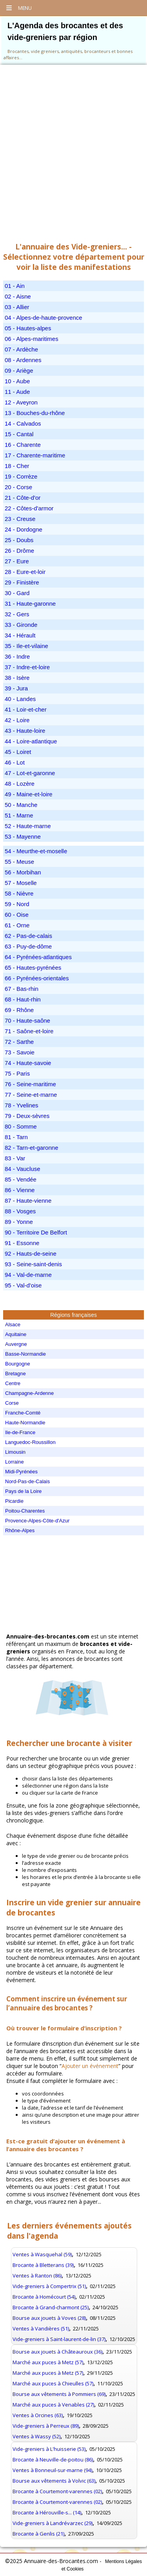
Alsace (12, 1324)
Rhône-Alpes (19, 1530)
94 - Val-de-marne (28, 1274)
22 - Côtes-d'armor (29, 508)
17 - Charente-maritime (35, 455)
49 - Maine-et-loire (29, 794)
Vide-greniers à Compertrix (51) (49, 2286)
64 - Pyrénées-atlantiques (38, 957)
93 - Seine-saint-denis (33, 1264)
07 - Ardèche (21, 349)
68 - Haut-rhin (23, 999)
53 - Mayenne (23, 836)
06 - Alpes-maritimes (31, 338)
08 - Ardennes (23, 360)
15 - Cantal (19, 434)
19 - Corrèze (21, 476)
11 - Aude (17, 391)
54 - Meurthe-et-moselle (36, 851)
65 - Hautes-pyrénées (33, 967)
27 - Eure (17, 561)
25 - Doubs (19, 540)
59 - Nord (17, 904)
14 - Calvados (23, 423)
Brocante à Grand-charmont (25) (51, 2307)
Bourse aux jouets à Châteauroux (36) (57, 2351)
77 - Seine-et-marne (31, 1094)
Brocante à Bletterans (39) (43, 2264)
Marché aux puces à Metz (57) (48, 2362)
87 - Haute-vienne (28, 1200)
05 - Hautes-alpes (28, 328)
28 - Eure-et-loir (25, 571)
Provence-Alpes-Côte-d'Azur (37, 1521)
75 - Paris (17, 1073)
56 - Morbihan (23, 872)
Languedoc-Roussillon (30, 1442)
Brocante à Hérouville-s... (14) (47, 2512)
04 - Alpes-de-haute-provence (43, 317)
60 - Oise (17, 914)
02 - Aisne (18, 296)
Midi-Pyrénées (21, 1472)
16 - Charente (23, 444)
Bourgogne (17, 1364)
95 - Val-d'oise (23, 1285)
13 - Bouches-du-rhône (35, 413)
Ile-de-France (20, 1432)
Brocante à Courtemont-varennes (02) (57, 2491)
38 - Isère (17, 677)
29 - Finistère (22, 582)
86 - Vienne (19, 1190)
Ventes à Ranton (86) (37, 2275)
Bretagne (15, 1373)
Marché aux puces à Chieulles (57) (53, 2383)
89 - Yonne (19, 1221)
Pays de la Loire (23, 1491)
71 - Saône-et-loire (29, 1031)
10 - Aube (17, 381)
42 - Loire (17, 720)
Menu (18, 8)
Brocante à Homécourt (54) (44, 2296)
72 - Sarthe (19, 1041)
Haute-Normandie (25, 1422)
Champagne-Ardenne (29, 1393)
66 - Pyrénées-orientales (37, 978)
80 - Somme (21, 1126)
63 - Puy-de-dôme (28, 946)
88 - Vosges (20, 1211)
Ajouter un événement (90, 2066)
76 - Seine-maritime (30, 1084)
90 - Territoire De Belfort (36, 1232)
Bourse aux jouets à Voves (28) (49, 2317)
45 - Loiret (18, 751)
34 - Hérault (20, 635)
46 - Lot (15, 762)
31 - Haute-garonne (30, 603)
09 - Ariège (19, 370)
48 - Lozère (19, 783)
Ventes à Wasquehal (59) (42, 2254)
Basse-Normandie (25, 1354)
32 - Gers (17, 614)
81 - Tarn (16, 1137)
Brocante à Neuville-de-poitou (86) (53, 2459)
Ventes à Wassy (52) (36, 2436)
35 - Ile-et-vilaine (26, 646)
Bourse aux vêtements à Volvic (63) (54, 2480)
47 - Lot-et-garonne (30, 773)
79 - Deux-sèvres (27, 1115)
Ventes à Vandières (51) (41, 2328)
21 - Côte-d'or (22, 497)
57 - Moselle (21, 882)
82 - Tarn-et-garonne (31, 1147)
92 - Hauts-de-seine (30, 1253)
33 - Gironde (21, 624)
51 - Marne (19, 815)
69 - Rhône (19, 1010)
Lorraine (14, 1462)
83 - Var (15, 1158)
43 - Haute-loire (25, 730)
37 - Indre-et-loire (27, 667)
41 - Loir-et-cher (26, 709)
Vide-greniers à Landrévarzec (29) (53, 2523)
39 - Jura (16, 688)
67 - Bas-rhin (21, 988)
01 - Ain (15, 285)
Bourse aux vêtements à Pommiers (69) (59, 2394)
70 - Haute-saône (27, 1020)
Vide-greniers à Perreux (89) (46, 2425)
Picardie (14, 1501)
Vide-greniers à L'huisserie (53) (49, 2448)
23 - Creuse (20, 518)
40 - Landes (20, 698)
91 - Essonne (22, 1243)
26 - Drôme (19, 550)
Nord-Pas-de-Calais (27, 1481)
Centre (12, 1383)
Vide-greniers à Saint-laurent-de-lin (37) (59, 2339)
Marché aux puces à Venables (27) (53, 2404)
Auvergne (16, 1344)
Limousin (15, 1452)
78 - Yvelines (21, 1105)
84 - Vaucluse (22, 1168)
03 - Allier (17, 307)
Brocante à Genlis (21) (38, 2533)
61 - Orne (17, 925)
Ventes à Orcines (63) (38, 2415)
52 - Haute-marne (28, 826)
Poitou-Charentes (25, 1511)
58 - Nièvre (19, 893)
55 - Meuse (19, 861)
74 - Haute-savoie (28, 1063)
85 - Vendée (20, 1179)
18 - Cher (17, 465)
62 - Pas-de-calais (28, 935)
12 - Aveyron (21, 402)
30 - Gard (17, 593)
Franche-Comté (22, 1413)
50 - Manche (21, 804)
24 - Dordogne (23, 529)
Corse (12, 1403)
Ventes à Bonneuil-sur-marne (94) (52, 2470)
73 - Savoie (19, 1052)
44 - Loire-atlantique (31, 741)
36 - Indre (17, 656)
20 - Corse (18, 487)
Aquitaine (15, 1334)
